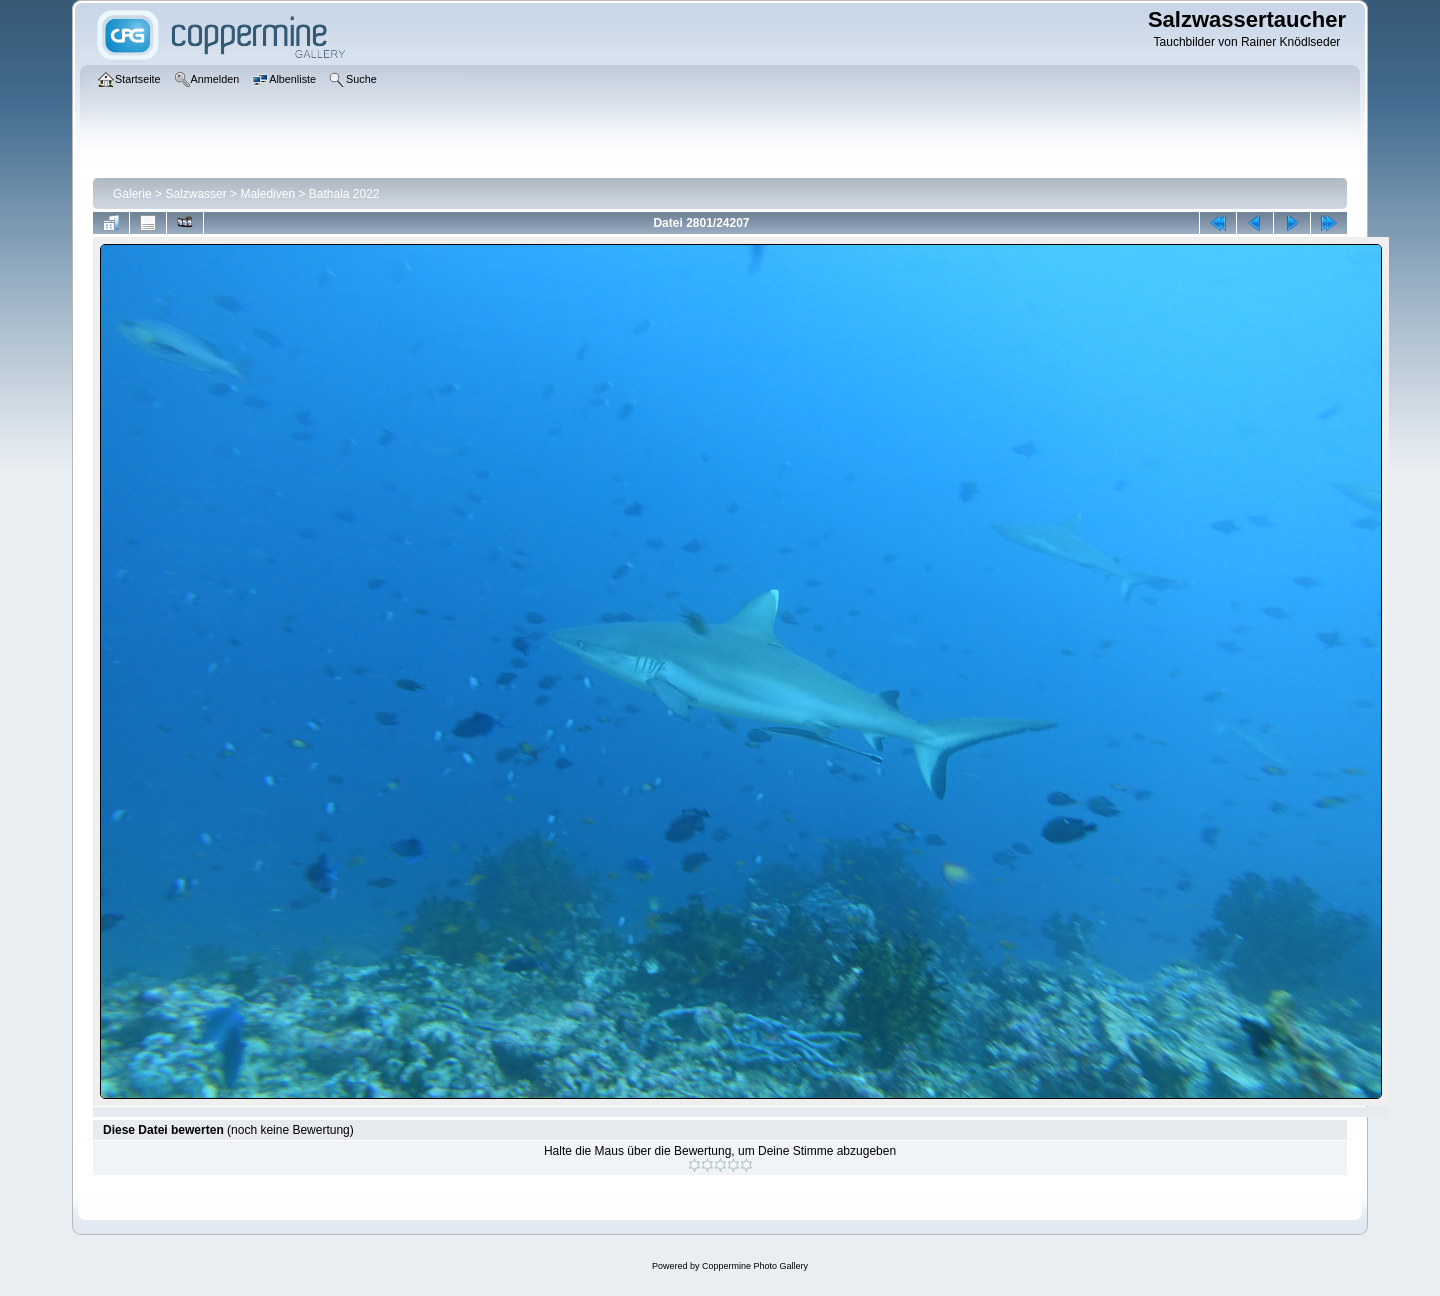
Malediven (267, 194)
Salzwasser (195, 194)
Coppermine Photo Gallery (755, 1266)
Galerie (132, 194)
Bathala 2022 (344, 194)
